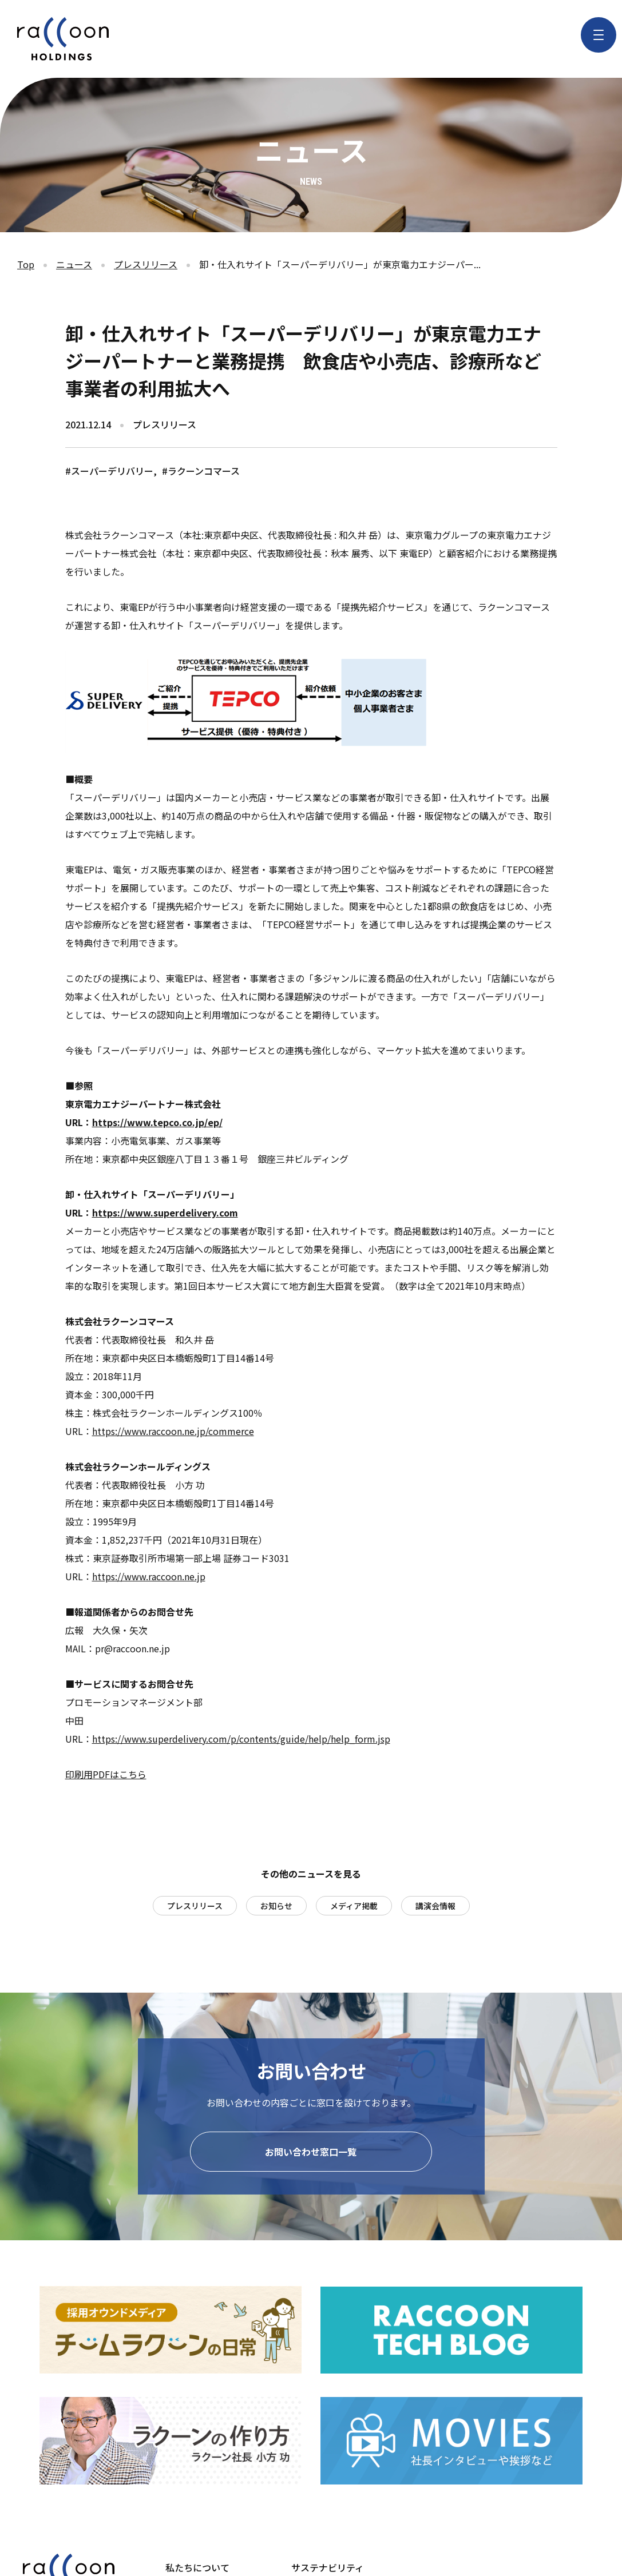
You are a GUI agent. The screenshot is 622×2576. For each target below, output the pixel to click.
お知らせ (276, 1905)
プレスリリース (145, 264)
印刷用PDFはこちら (105, 1774)
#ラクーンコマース (201, 471)
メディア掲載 (354, 1905)
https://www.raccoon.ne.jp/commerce (173, 1431)
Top (25, 264)
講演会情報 (435, 1905)
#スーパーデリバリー (109, 471)
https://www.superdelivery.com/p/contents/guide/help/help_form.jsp (241, 1739)
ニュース (74, 264)
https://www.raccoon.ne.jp (148, 1576)
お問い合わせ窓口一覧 (311, 2154)
